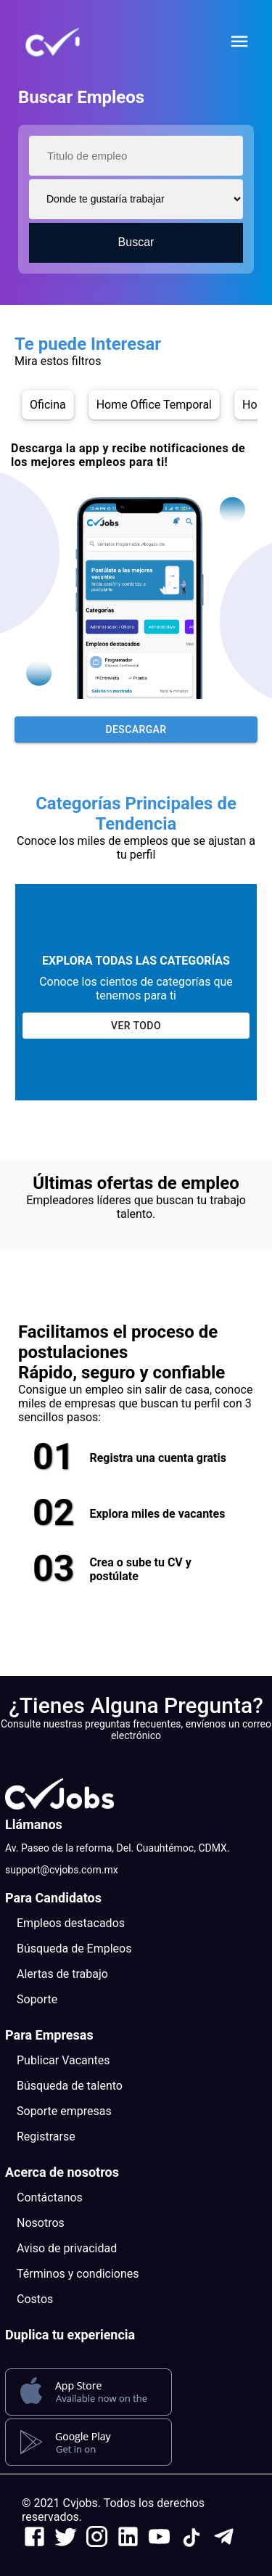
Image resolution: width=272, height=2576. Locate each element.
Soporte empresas (64, 2111)
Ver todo (136, 1025)
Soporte (37, 1999)
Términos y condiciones (78, 2274)
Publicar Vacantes (63, 2060)
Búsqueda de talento (70, 2086)
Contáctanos (50, 2197)
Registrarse (46, 2136)
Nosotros (41, 2223)
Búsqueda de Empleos (74, 1948)
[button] (76, 43)
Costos (35, 2299)
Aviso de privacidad (67, 2248)
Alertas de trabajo (62, 1974)
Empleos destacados (71, 1923)
